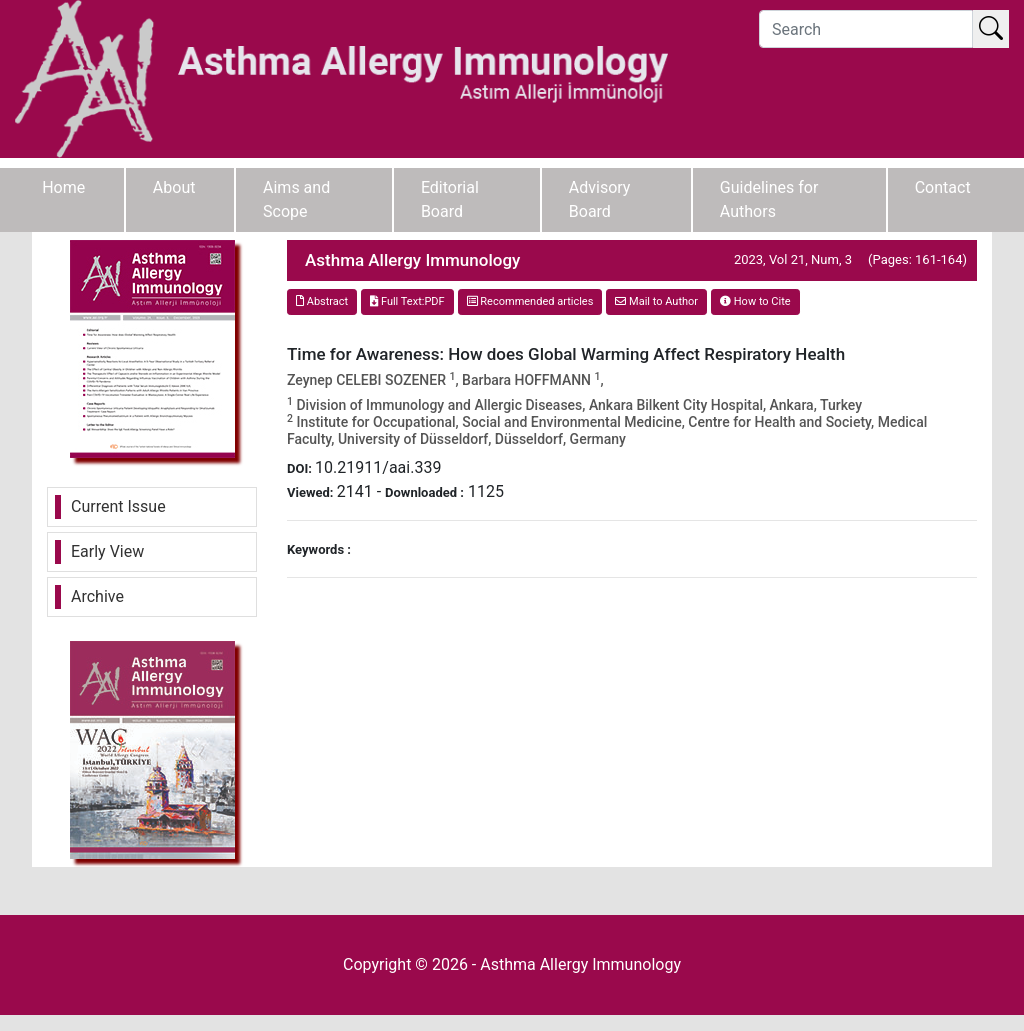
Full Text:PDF (407, 301)
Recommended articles (530, 301)
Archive (97, 596)
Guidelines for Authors (769, 199)
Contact (943, 187)
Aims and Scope (296, 199)
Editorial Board (450, 199)
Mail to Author (656, 301)
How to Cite (755, 301)
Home (63, 187)
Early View (107, 551)
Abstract (322, 301)
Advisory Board (600, 199)
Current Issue (118, 506)
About (174, 187)
